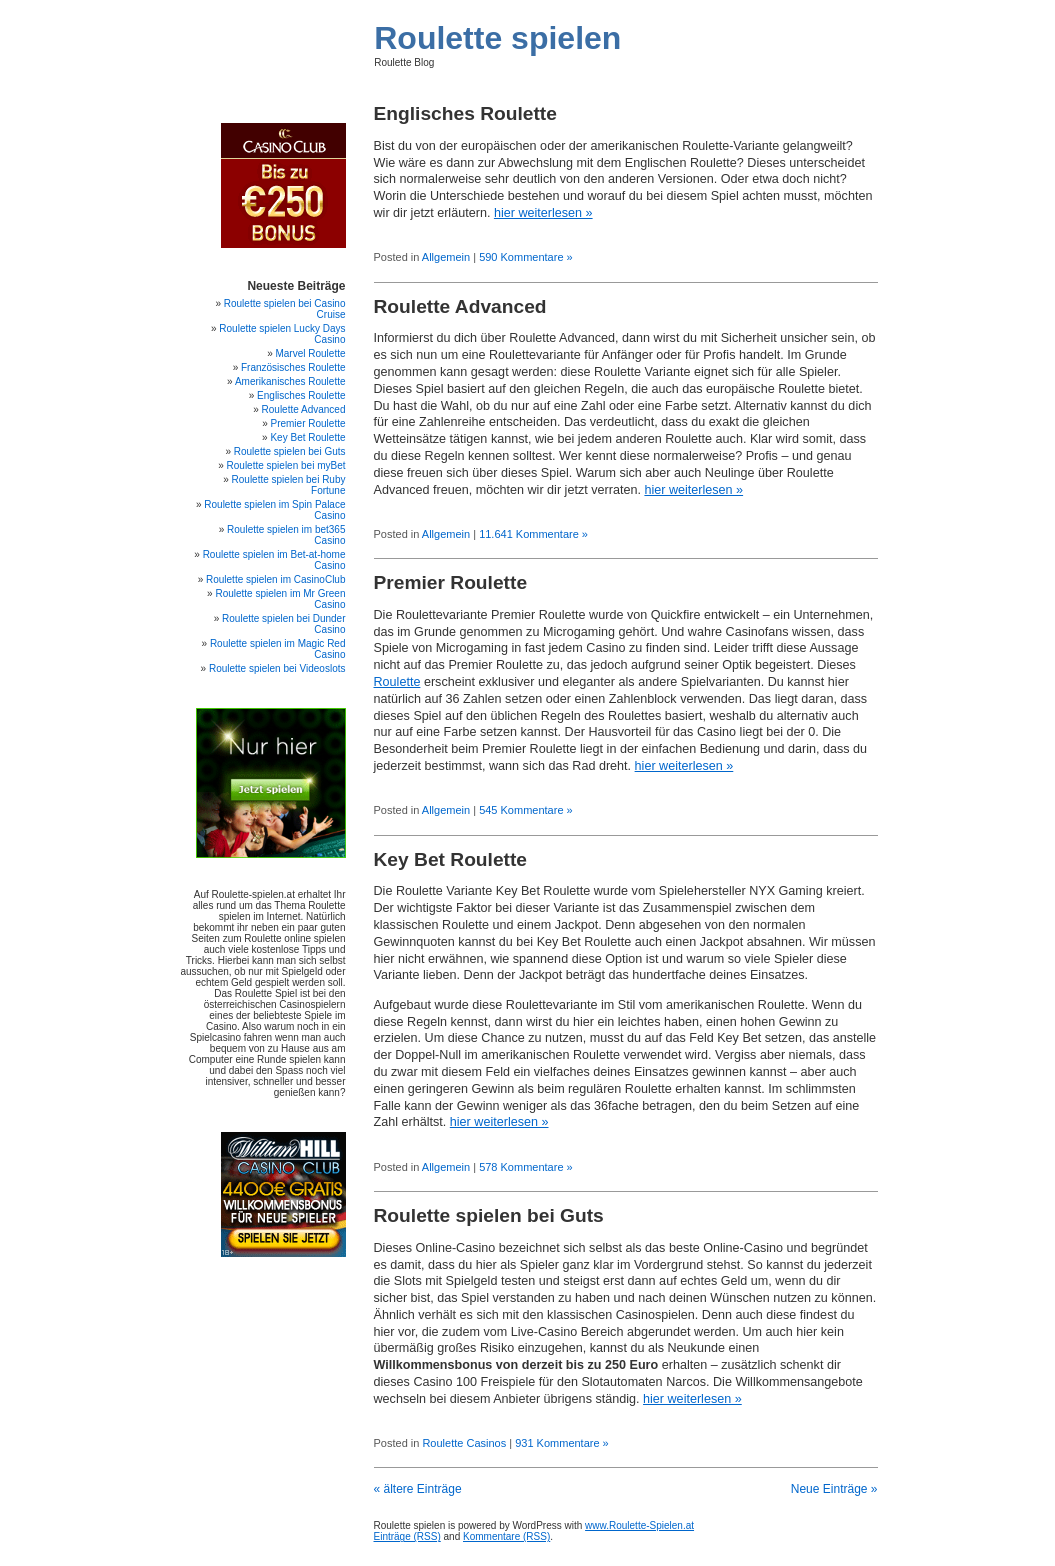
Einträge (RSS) (407, 1536)
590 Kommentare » (526, 257)
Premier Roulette (451, 582)
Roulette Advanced (460, 306)
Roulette (397, 682)
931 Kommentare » (562, 1443)
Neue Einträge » (834, 1489)
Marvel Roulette (310, 353)
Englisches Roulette (465, 113)
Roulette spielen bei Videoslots (277, 668)
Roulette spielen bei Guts (489, 1215)
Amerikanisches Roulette (290, 381)
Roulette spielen (497, 38)
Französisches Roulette (293, 367)
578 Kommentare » (526, 1167)
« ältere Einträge (418, 1489)
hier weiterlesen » (543, 213)
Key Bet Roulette (451, 859)
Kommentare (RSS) (506, 1536)
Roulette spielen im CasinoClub (276, 579)
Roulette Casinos (464, 1443)
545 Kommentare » (526, 810)
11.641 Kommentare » (533, 534)
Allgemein (446, 257)
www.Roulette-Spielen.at (639, 1525)
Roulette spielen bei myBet (286, 465)
